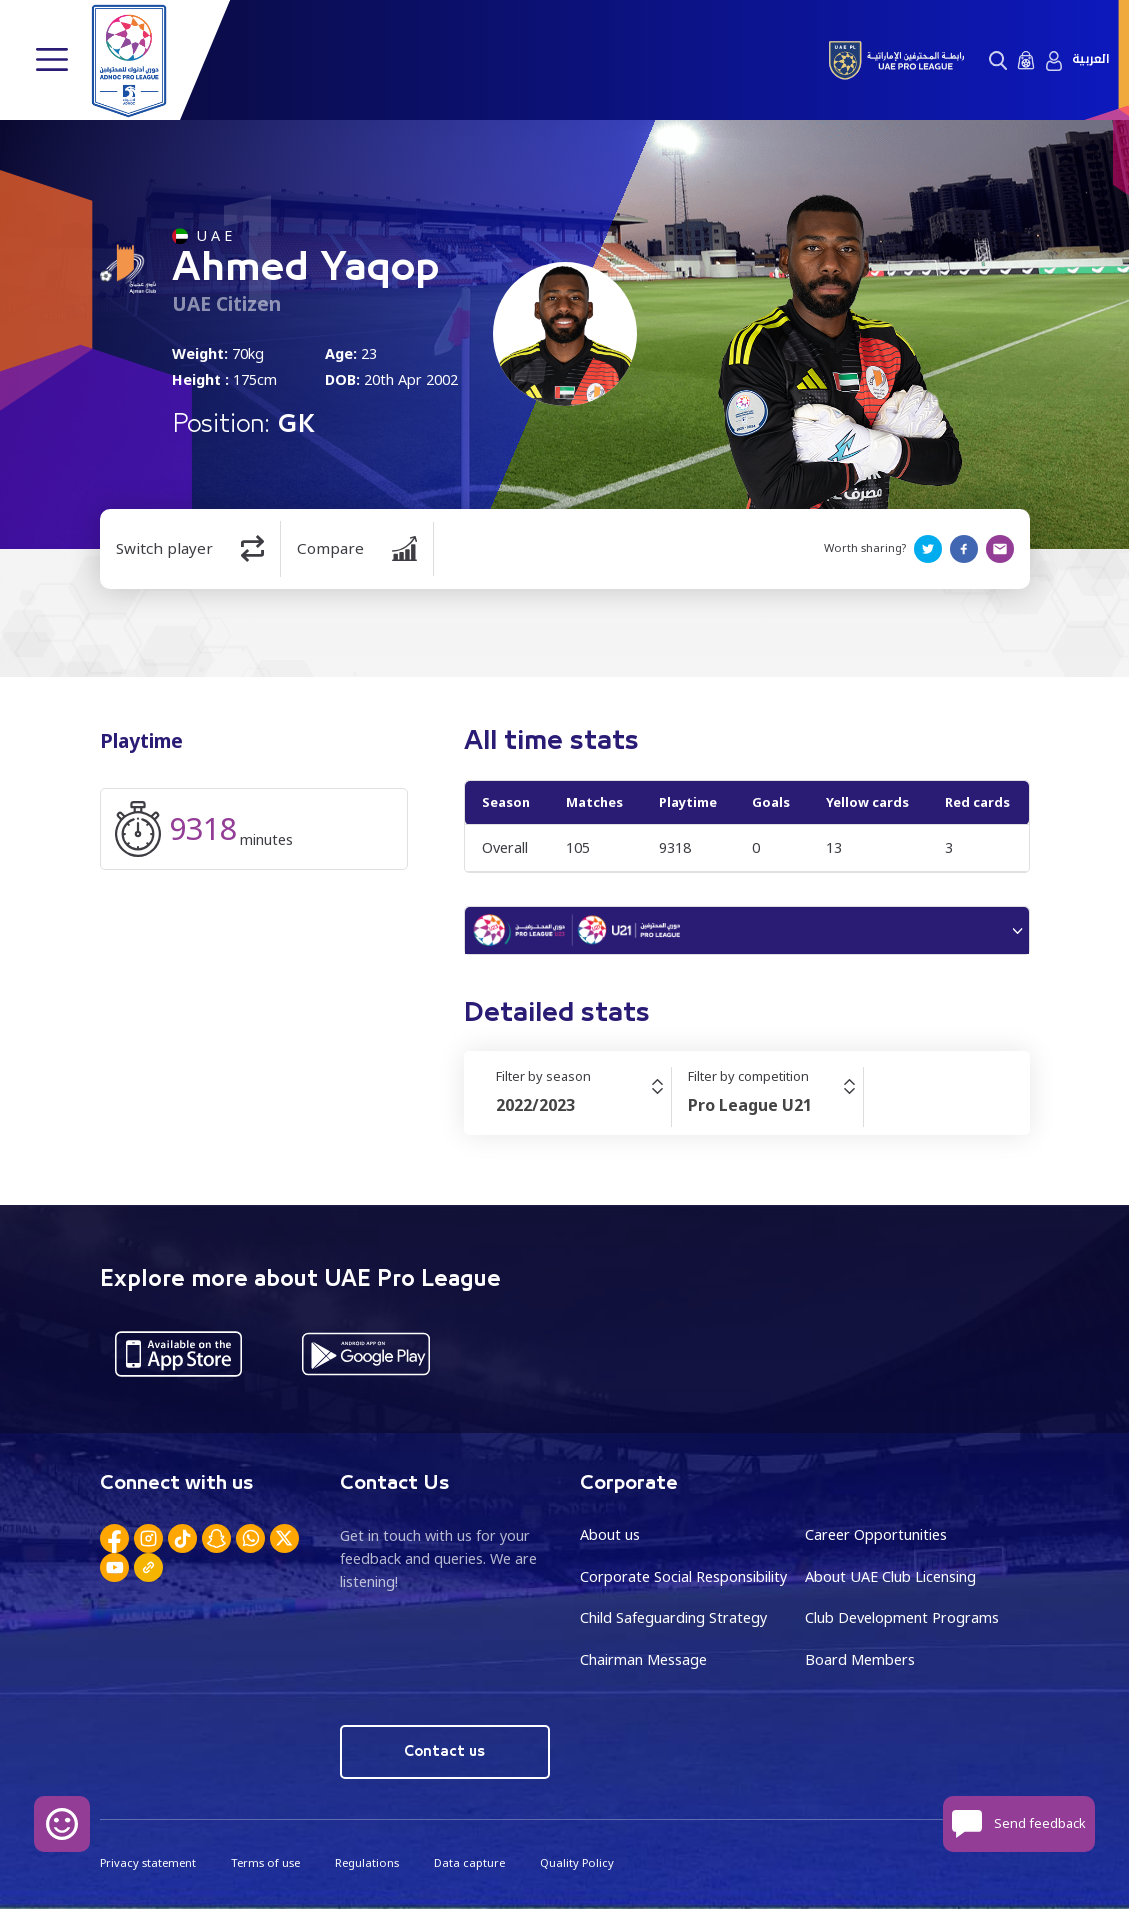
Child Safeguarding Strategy (673, 1617)
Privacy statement (148, 1862)
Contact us (444, 1751)
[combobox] (583, 1105)
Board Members (860, 1659)
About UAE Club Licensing (890, 1576)
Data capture (469, 1862)
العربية (1090, 59)
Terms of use (265, 1862)
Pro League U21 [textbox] (750, 1105)
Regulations (367, 1862)
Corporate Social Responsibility (683, 1576)
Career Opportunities (876, 1534)
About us (610, 1534)
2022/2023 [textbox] (535, 1105)
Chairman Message (643, 1659)
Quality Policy (577, 1862)
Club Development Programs (902, 1617)
